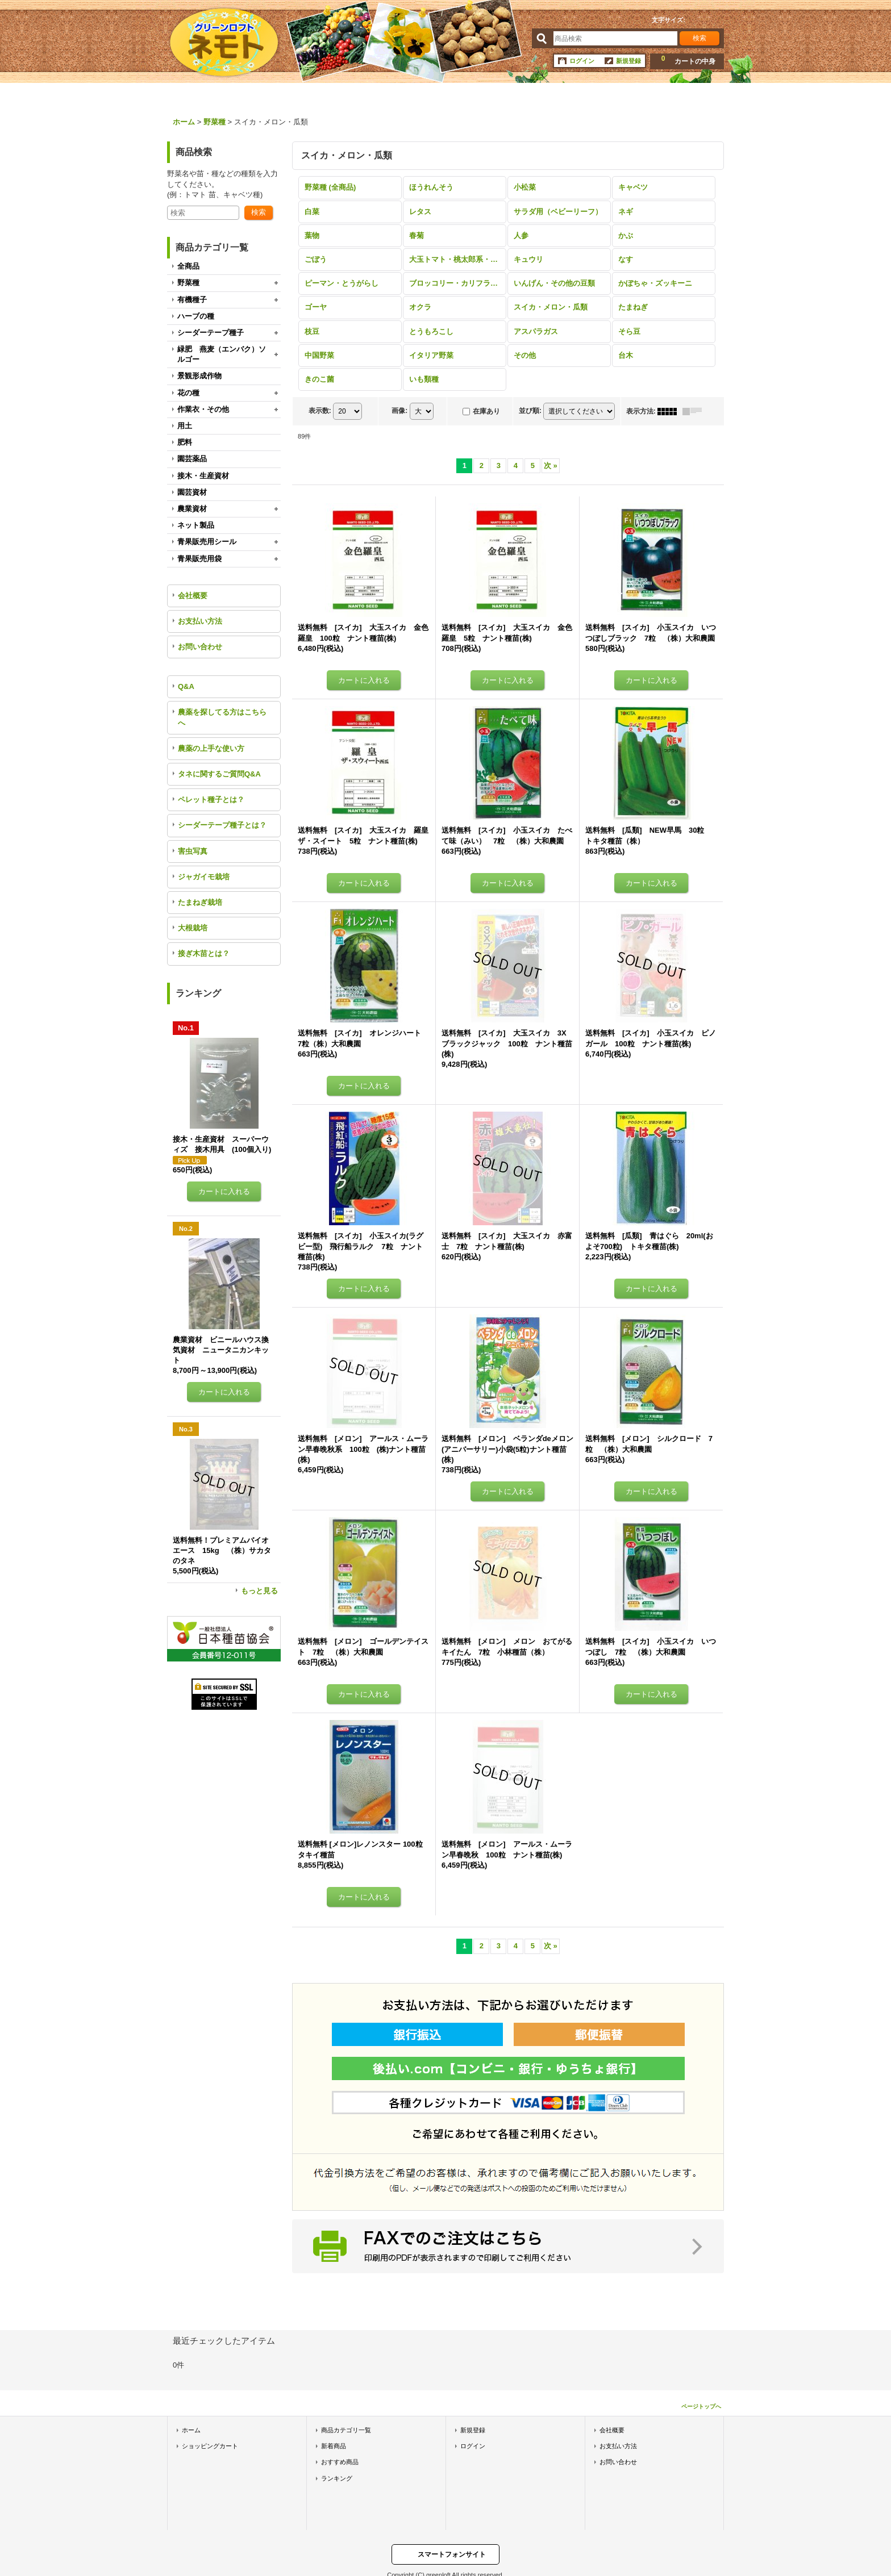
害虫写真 (192, 851)
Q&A (186, 686)
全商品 (188, 266)
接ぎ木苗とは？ (204, 953)
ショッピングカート (210, 2446)
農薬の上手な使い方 (211, 748)
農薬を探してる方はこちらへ (222, 717)
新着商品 (333, 2446)
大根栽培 (192, 928)
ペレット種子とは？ (211, 799)
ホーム (191, 2430)
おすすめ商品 (340, 2461)
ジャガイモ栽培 (204, 876)
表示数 (320, 411)
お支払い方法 (200, 621)
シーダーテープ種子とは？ (222, 825)
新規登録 (628, 60)
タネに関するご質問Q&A (219, 774)
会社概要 (192, 595)
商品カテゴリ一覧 (346, 2430)
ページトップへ (701, 2406)
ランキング (336, 2478)
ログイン (581, 60)
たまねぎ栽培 (200, 902)
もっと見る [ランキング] (259, 1590)
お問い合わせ (200, 646)
